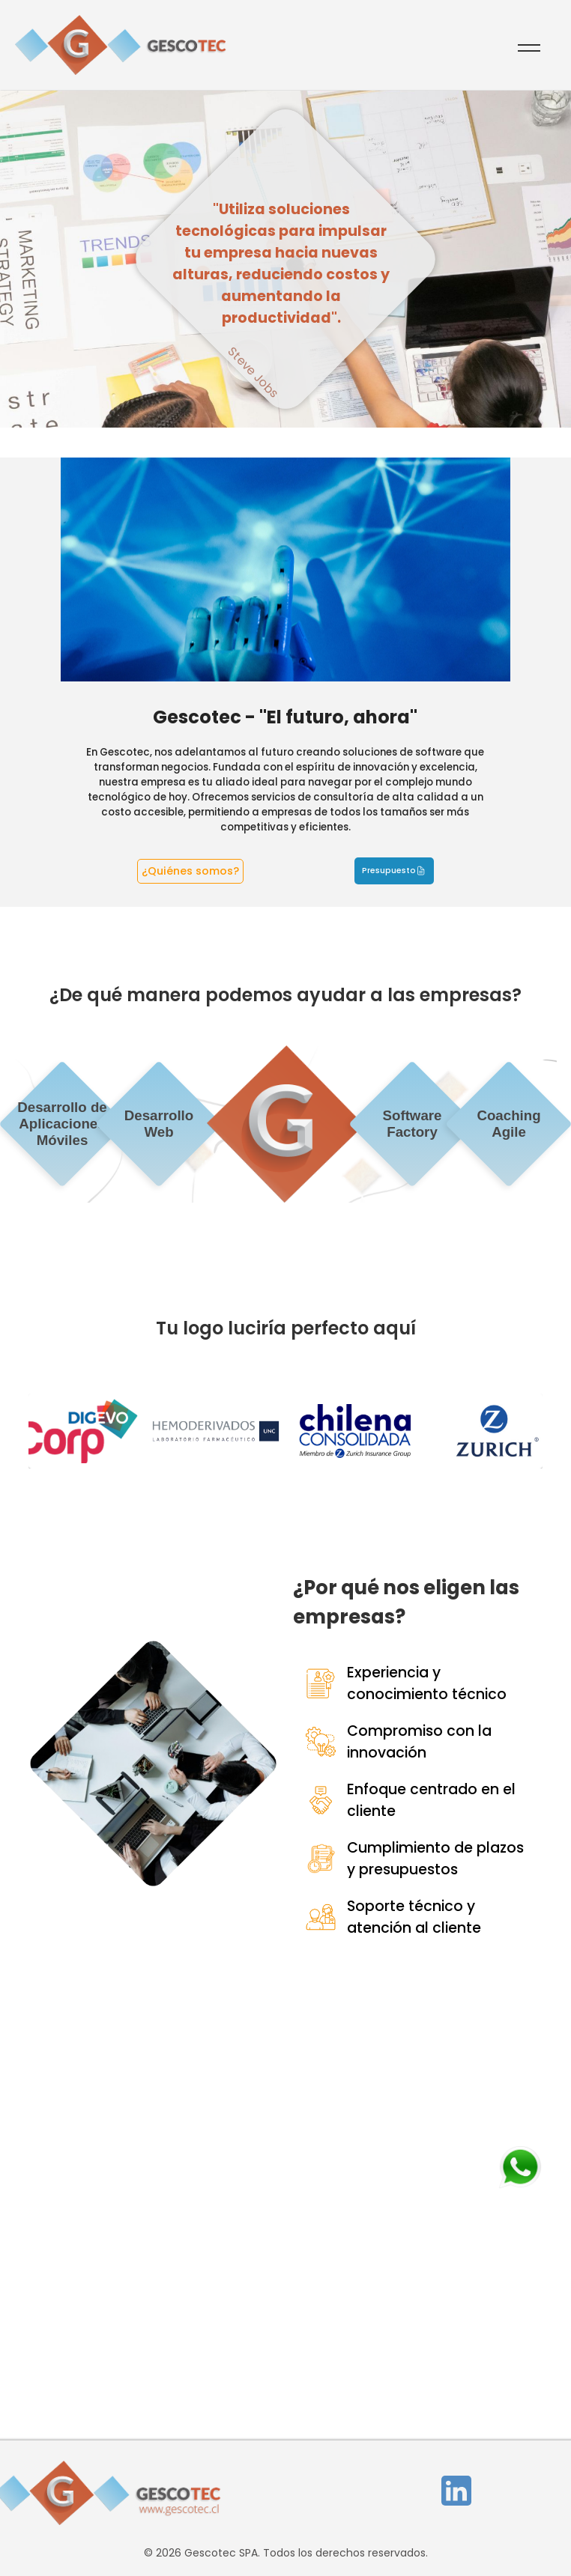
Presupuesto (389, 870)
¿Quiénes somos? (190, 870)
